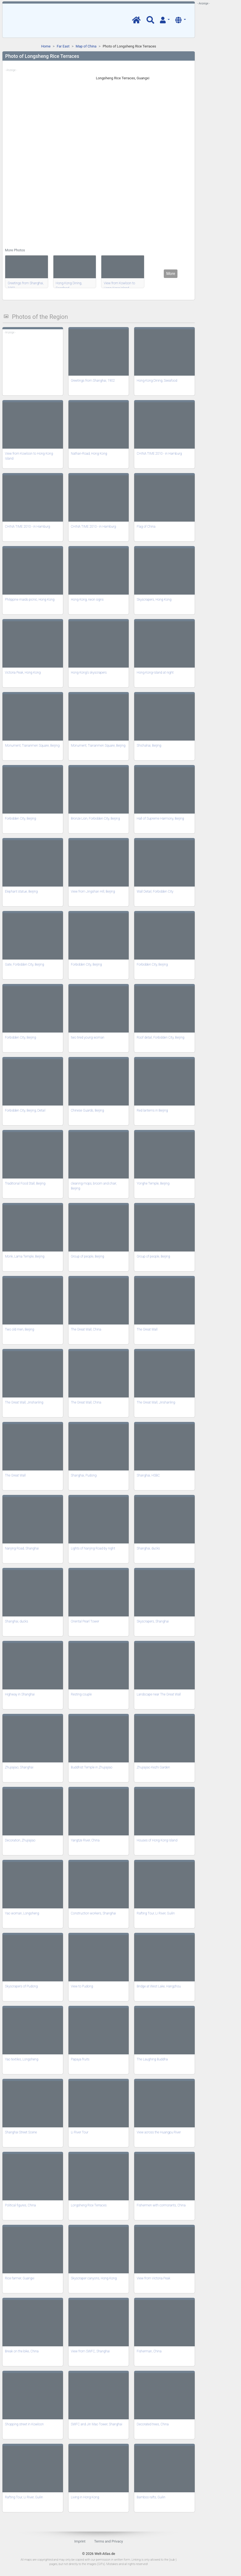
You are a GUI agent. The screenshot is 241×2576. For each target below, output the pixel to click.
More (170, 273)
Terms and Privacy (108, 2541)
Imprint (79, 2541)
